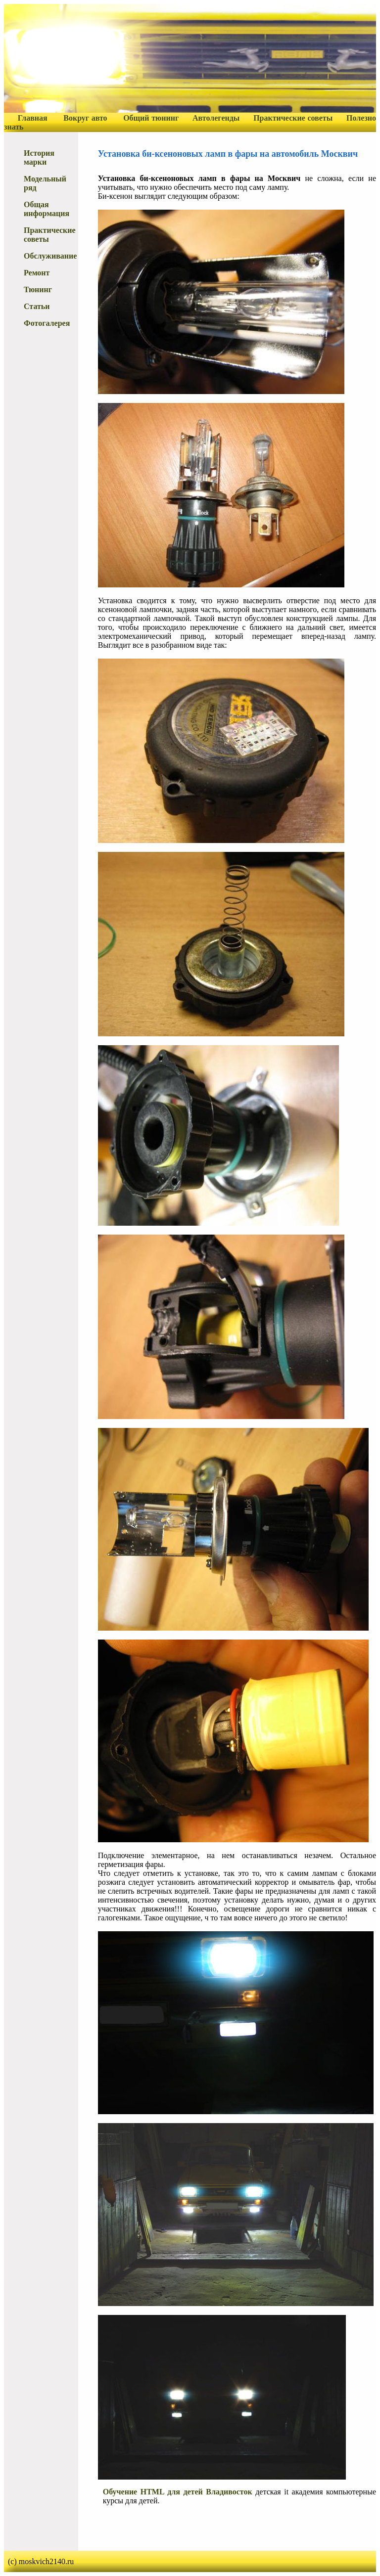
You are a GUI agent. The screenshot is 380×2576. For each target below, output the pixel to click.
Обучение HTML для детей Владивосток (177, 2491)
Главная (33, 118)
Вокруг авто (85, 118)
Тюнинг (38, 289)
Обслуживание (50, 256)
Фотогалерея (47, 323)
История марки (39, 157)
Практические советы (292, 118)
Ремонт (36, 272)
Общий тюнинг (151, 118)
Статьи (37, 306)
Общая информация (46, 209)
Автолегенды (215, 118)
